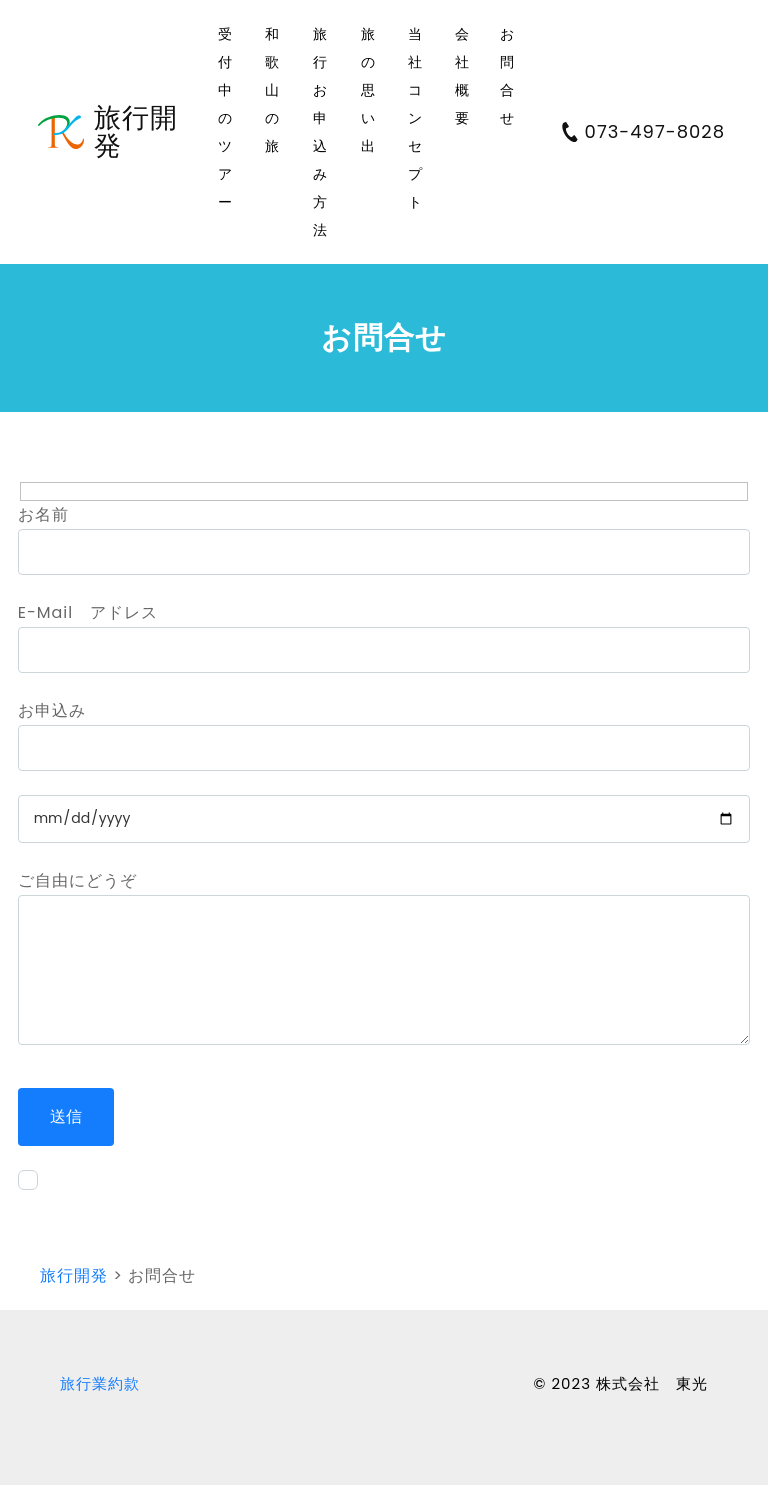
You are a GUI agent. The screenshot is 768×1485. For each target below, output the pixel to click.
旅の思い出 (368, 90)
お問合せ (507, 76)
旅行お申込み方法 (320, 132)
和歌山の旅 (272, 90)
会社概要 (462, 76)
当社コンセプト (415, 118)
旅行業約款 (100, 1383)
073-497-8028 (642, 131)
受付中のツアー (225, 118)
